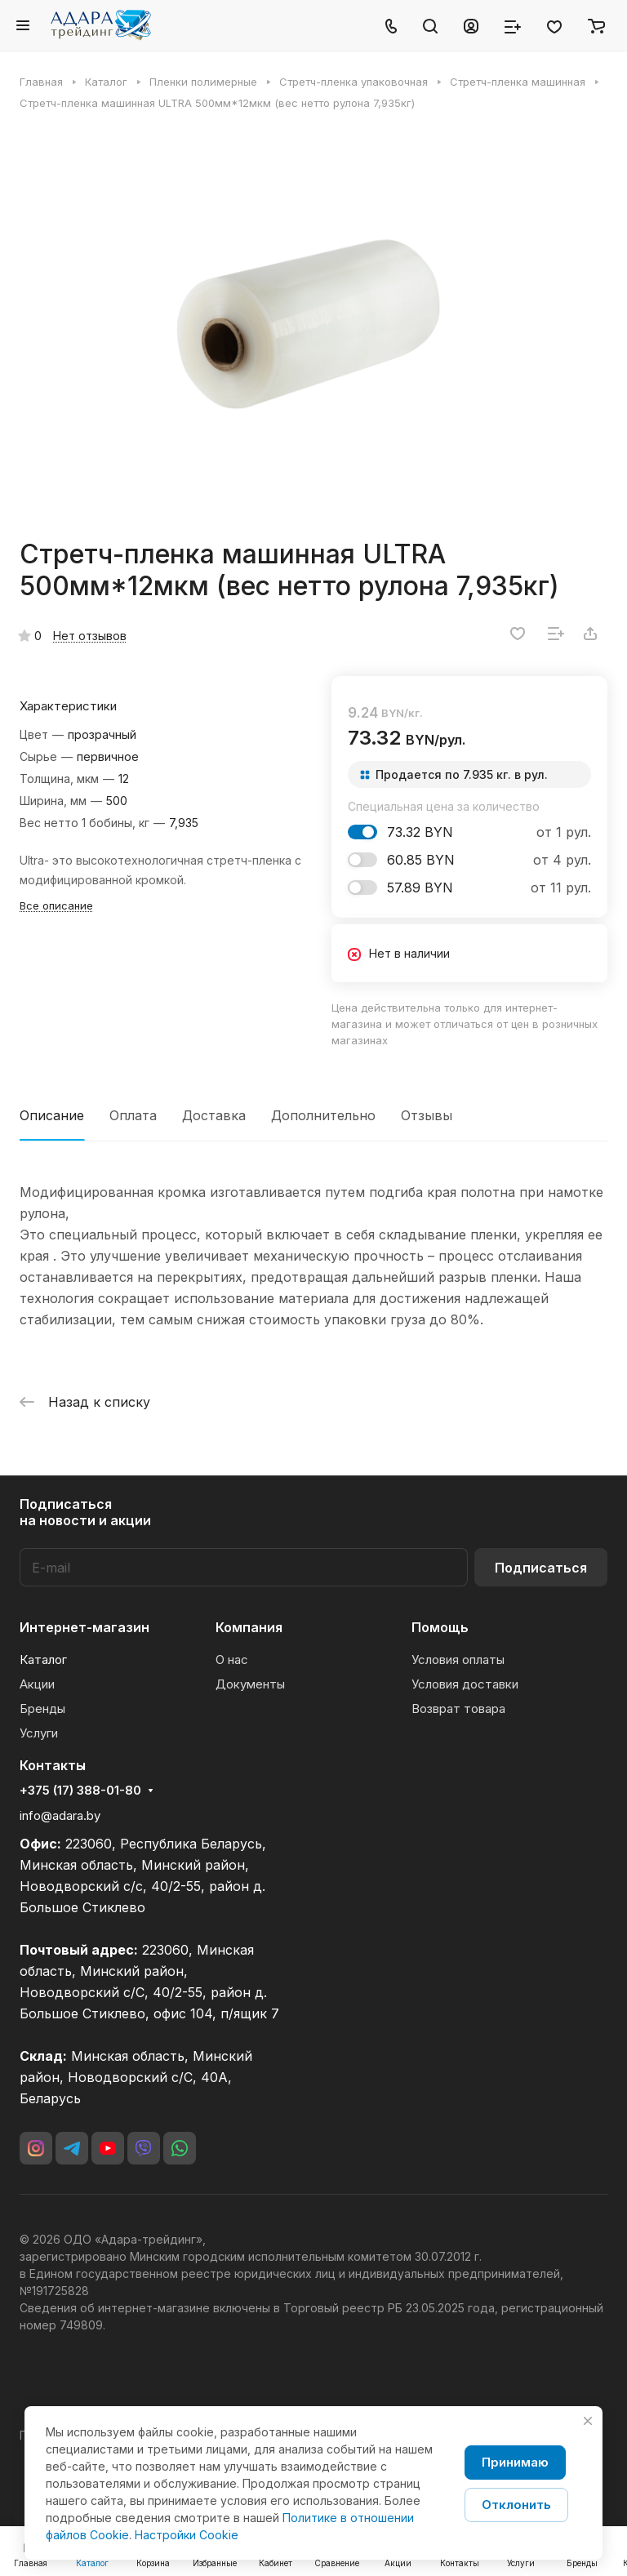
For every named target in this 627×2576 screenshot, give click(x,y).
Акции (37, 1684)
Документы (250, 1684)
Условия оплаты (458, 1659)
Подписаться (541, 1567)
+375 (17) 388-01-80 (80, 1790)
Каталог (43, 1659)
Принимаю (515, 2462)
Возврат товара (458, 1708)
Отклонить (516, 2504)
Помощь (440, 1627)
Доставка (214, 1115)
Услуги (39, 1733)
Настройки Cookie (186, 2535)
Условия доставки (464, 1684)
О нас (232, 1659)
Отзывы (426, 1115)
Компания (249, 1627)
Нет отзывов (90, 636)
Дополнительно (323, 1115)
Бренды (42, 1708)
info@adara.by (60, 1815)
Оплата (133, 1115)
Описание (52, 1115)
